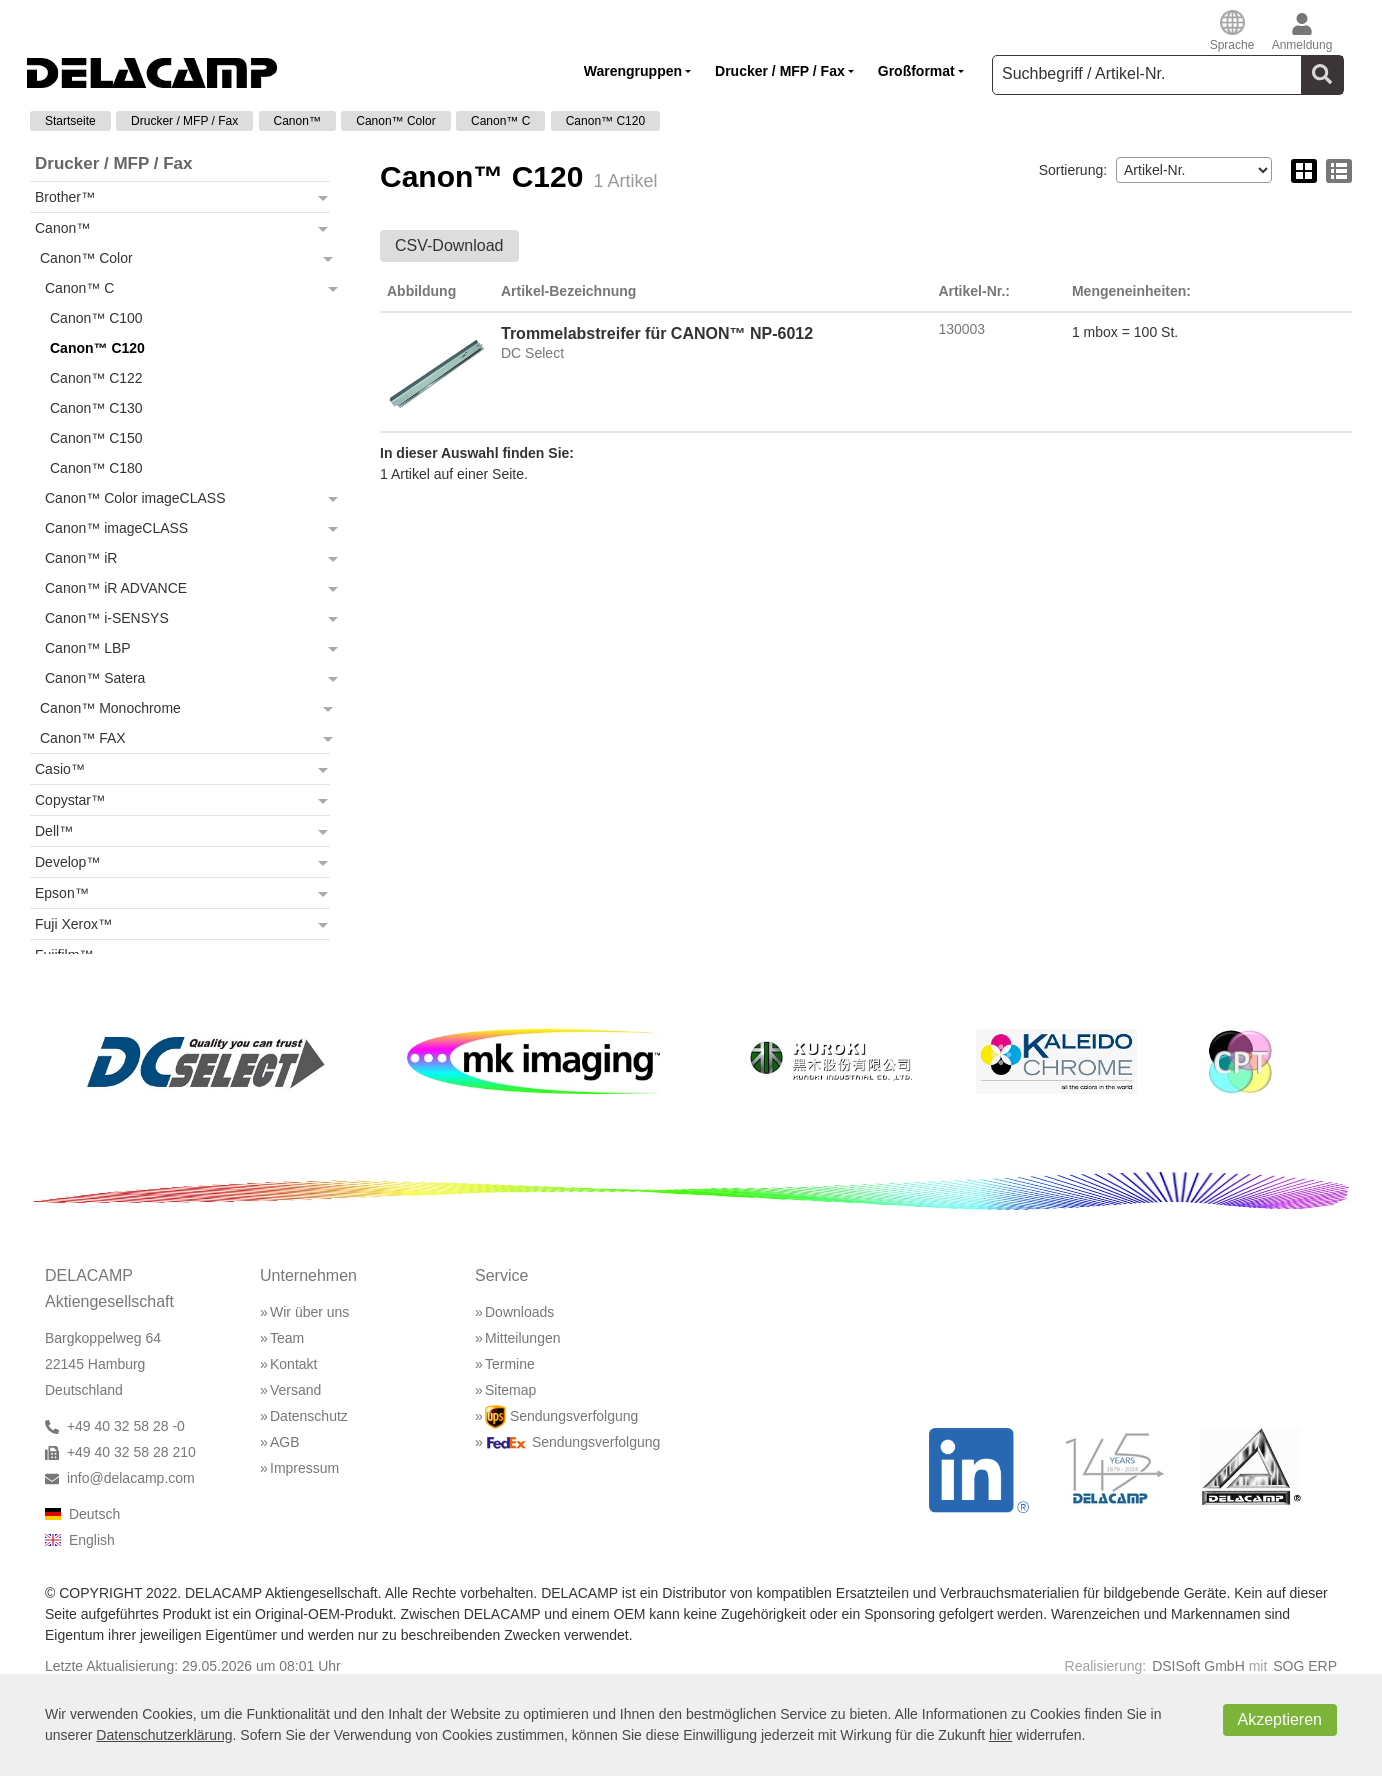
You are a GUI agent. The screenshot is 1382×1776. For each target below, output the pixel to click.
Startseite (70, 121)
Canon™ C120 (605, 121)
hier (1000, 1735)
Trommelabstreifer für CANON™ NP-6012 (657, 333)
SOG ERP (1305, 1666)
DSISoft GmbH (1198, 1666)
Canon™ (297, 121)
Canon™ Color (395, 121)
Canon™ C (500, 121)
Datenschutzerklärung (164, 1735)
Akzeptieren (1280, 1719)
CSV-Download (449, 245)
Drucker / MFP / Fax (184, 121)
